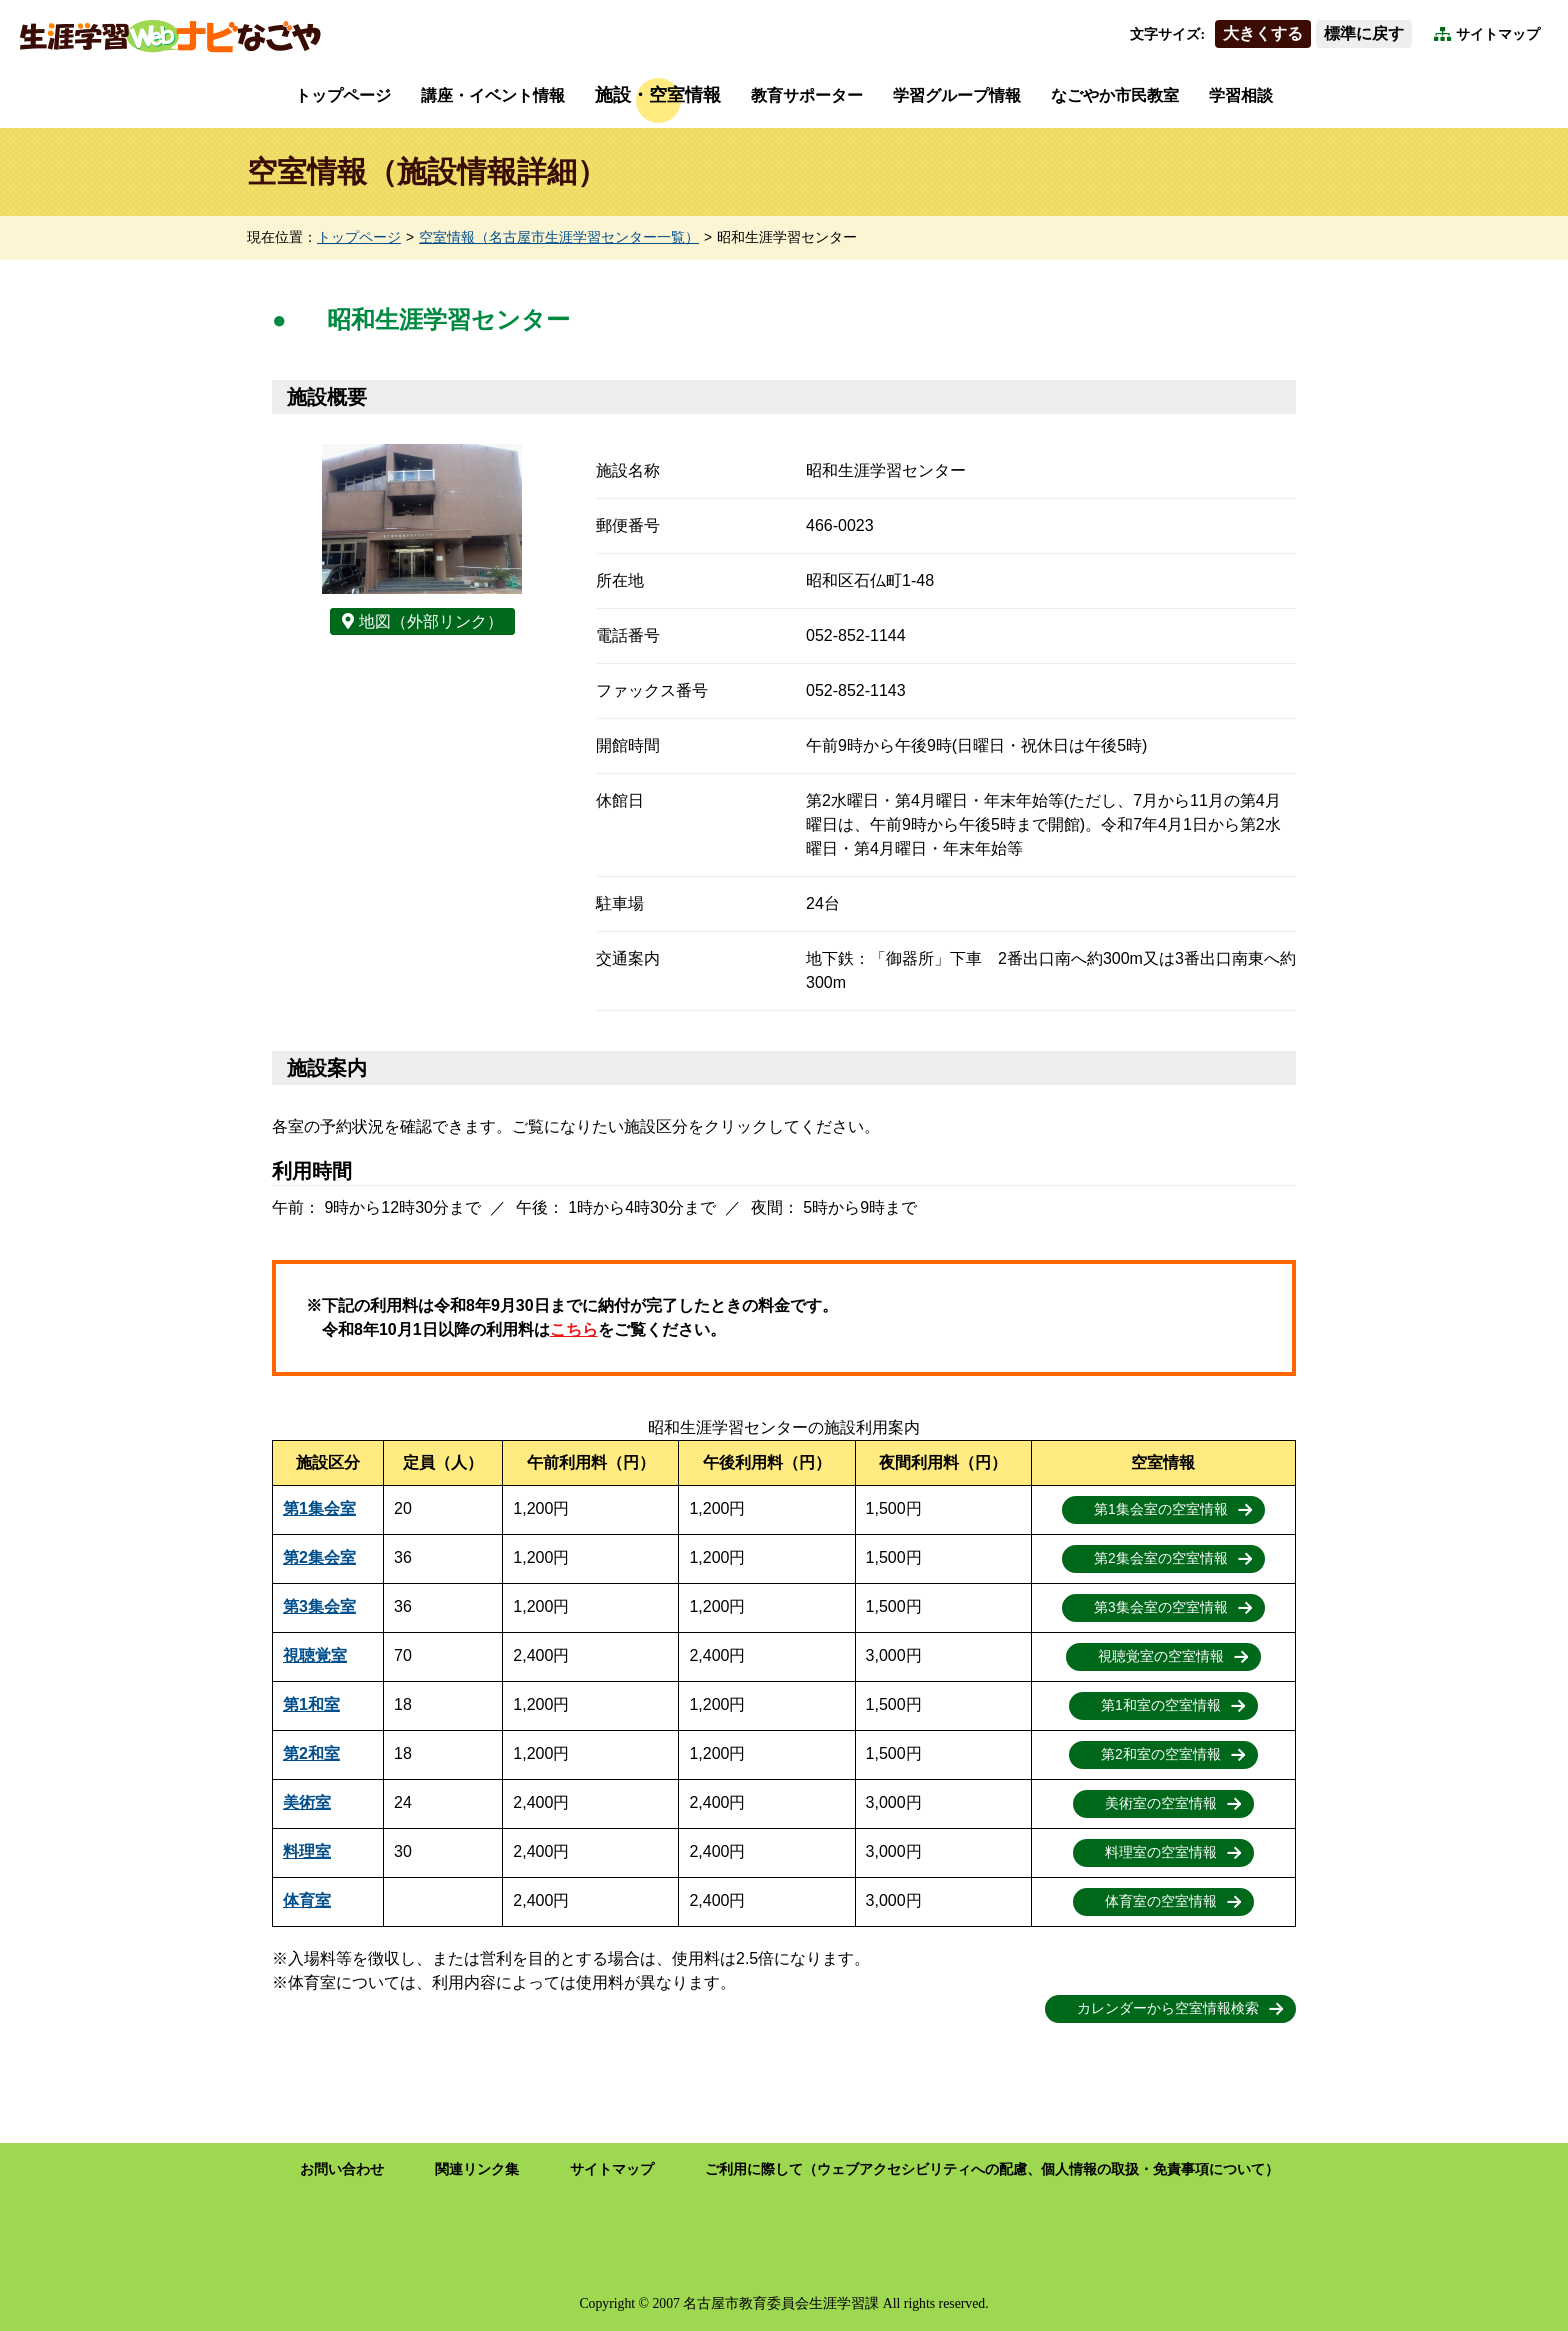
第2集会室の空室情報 (1161, 1558)
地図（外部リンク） (431, 621)
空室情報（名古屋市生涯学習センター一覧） (559, 237)
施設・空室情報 (658, 95)
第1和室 (311, 1704)
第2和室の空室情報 (1161, 1754)
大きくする (1263, 33)
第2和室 (311, 1753)
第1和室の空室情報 (1161, 1705)
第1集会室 (319, 1508)
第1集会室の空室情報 (1161, 1509)
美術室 (307, 1802)
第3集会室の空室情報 (1161, 1607)
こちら (574, 1329)
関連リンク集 (477, 2169)
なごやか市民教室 (1115, 95)
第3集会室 (319, 1606)
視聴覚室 (315, 1655)
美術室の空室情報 (1161, 1803)
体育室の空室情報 (1161, 1901)
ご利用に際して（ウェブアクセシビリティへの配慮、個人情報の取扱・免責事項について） (992, 2169)
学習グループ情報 (957, 95)
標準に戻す (1364, 33)
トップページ (343, 95)
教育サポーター (807, 95)
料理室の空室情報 (1161, 1852)
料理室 (307, 1851)
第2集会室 (319, 1557)
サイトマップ (1498, 34)
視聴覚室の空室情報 (1161, 1656)
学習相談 (1241, 95)
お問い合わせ (342, 2169)
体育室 (307, 1900)
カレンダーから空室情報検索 (1168, 2008)
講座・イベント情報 (493, 95)
